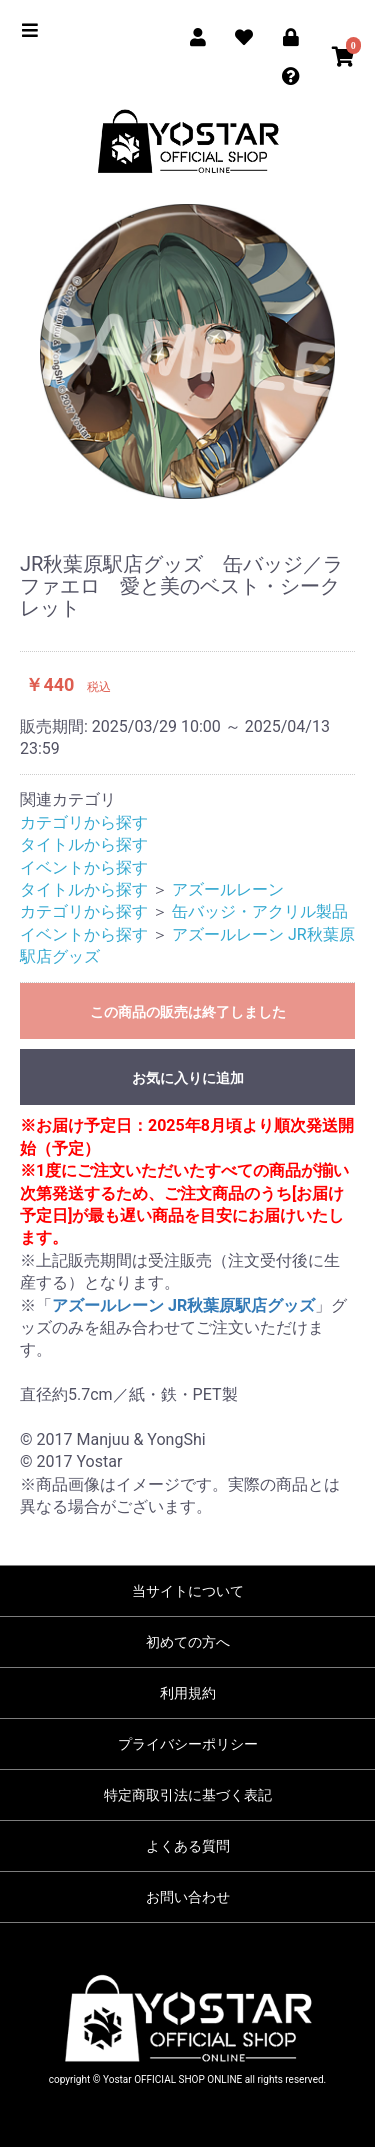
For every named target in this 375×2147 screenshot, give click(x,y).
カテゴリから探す (84, 822)
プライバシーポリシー (188, 1744)
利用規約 (188, 1693)
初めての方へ (188, 1642)
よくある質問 (188, 1846)
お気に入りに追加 (188, 1078)
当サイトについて (188, 1591)
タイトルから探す (84, 844)
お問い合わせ (188, 1897)
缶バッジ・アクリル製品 (260, 911)
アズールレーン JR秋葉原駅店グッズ (183, 1305)
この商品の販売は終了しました (188, 1012)
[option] (187, 351)
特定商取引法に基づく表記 (188, 1795)
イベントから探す (84, 867)
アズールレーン (228, 889)
